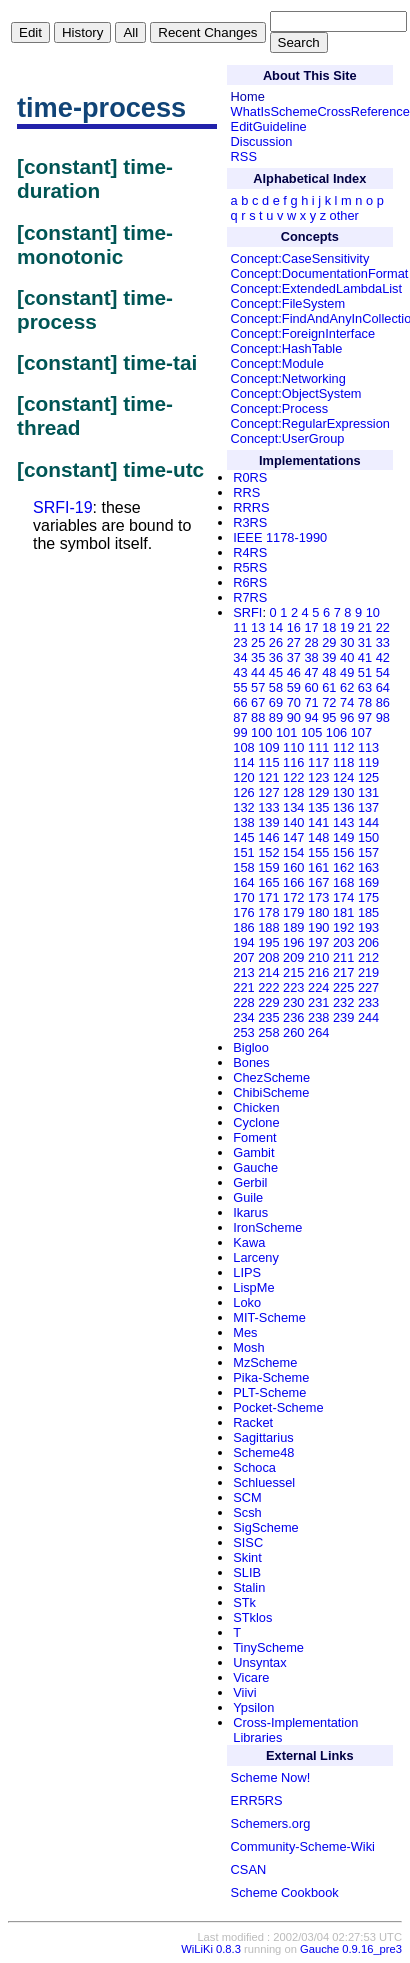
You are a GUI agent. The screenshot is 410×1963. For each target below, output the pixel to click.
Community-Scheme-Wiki (303, 1846)
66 (240, 702)
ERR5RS (257, 1800)
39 (329, 657)
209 (293, 957)
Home (248, 96)
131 (368, 792)
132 (243, 807)
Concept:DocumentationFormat (320, 273)
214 (268, 972)
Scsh (247, 1512)
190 (318, 927)
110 (293, 747)
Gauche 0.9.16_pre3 (351, 1949)
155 (318, 852)
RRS (246, 492)
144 (368, 822)
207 (243, 957)
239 (343, 1017)
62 (347, 687)
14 (276, 627)
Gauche (255, 1167)
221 (243, 987)
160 (293, 867)
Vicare (251, 1677)
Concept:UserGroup (288, 438)
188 (268, 927)
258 (268, 1032)
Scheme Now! (271, 1777)
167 (318, 882)
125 (368, 777)
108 (243, 747)
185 (368, 912)
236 (293, 1017)
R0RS (250, 477)
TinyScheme (268, 1647)
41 (365, 657)
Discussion (262, 141)
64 (383, 687)
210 (318, 957)
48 (329, 672)
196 (293, 942)
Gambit (253, 1152)
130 (343, 792)
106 (336, 732)
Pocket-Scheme (278, 1407)
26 (276, 642)
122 (293, 777)
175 (368, 897)
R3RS (250, 522)
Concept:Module (277, 363)
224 (318, 987)
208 (268, 957)
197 (318, 942)
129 (318, 792)
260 (293, 1032)
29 (329, 642)
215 (293, 972)
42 (383, 657)
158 (243, 867)
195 (268, 942)
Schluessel (264, 1482)
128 (293, 792)
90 (294, 717)
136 (343, 807)
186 (243, 927)
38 (311, 657)
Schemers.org (271, 1823)
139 (268, 822)
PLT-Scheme (269, 1392)
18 (329, 627)
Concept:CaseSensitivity (300, 258)
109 (268, 747)
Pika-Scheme (271, 1377)
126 (243, 792)
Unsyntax (259, 1662)
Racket (253, 1422)
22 (383, 627)
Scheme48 (263, 1452)
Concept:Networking (288, 378)
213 (243, 972)
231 (318, 1002)
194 (243, 942)
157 (368, 852)
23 (240, 642)
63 (365, 687)
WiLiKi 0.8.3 (211, 1949)
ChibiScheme (271, 1092)
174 (343, 897)
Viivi (244, 1692)
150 (368, 837)
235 (268, 1017)
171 (268, 897)
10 (373, 612)
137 (368, 807)
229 (268, 1002)
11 (240, 627)
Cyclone (256, 1122)
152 (268, 852)
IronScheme (267, 1227)
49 (347, 672)
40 (347, 657)
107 (361, 732)
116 (293, 762)
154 (293, 852)
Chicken (256, 1107)
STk (244, 1602)
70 (294, 702)
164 (243, 882)
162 (343, 867)
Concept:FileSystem (288, 303)
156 (343, 852)
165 (268, 882)
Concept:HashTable (287, 348)
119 (368, 762)
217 (343, 972)
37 (294, 657)
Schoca (254, 1467)
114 (243, 762)
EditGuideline (269, 126)
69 (276, 702)
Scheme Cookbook (285, 1892)
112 (343, 747)
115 (268, 762)
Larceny (256, 1257)
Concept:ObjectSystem (296, 393)
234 (243, 1017)
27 (294, 642)
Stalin (249, 1587)
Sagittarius (263, 1437)
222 (268, 987)
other (344, 215)
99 (240, 732)
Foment (254, 1137)
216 (318, 972)
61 (329, 687)
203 (343, 942)
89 (276, 717)
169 (368, 882)
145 (243, 837)
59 (294, 687)
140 (293, 822)
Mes (245, 1332)
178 (268, 912)
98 (383, 717)
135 (318, 807)
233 (368, 1002)
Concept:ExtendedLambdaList (316, 288)
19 (347, 627)
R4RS (250, 552)
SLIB (247, 1572)
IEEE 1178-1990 (280, 537)
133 (268, 807)
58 (276, 687)
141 (318, 822)
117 (318, 762)
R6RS (250, 582)
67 (258, 702)
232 (343, 1002)
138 (243, 822)
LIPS (247, 1272)
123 (318, 777)
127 (268, 792)
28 (311, 642)
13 (258, 627)
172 (293, 897)
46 (294, 672)
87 (240, 717)
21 (365, 627)
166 (293, 882)
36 (276, 657)
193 (368, 927)
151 (243, 852)
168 (343, 882)
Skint (247, 1557)
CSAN (249, 1869)
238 (318, 1017)
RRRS (251, 507)
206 (368, 942)
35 (258, 657)
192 (343, 927)
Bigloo (251, 1047)
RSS (244, 156)
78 (365, 702)
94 (311, 717)
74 (347, 702)
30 (347, 642)
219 (368, 972)
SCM (247, 1497)
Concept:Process (279, 408)
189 (293, 927)
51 (365, 672)
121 (268, 777)
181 (343, 912)
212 (368, 957)
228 (243, 1002)
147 (293, 837)
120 (243, 777)
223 (293, 987)
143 (343, 822)
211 (343, 957)
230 (293, 1002)
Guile (248, 1197)
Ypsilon (253, 1707)
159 (268, 867)
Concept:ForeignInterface (303, 333)
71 (311, 702)
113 (368, 747)
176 (243, 912)
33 (383, 642)
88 (258, 717)
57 (258, 687)
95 (329, 717)
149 (343, 837)
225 (343, 987)
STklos (252, 1617)
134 (293, 807)
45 (276, 672)
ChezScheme (271, 1077)
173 (318, 897)
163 (368, 867)
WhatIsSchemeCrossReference (320, 111)
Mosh (248, 1347)
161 (318, 867)
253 (243, 1032)
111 (318, 747)
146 (268, 837)
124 (343, 777)
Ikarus (250, 1212)
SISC (248, 1542)
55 (240, 687)
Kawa (249, 1242)
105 (311, 732)
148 (318, 837)
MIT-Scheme (269, 1317)
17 (311, 627)
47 (311, 672)
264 (318, 1032)
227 (368, 987)
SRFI (247, 612)
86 (383, 702)
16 (294, 627)
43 (240, 672)
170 (243, 897)
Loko (247, 1302)
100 (261, 732)
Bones (251, 1062)
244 (368, 1017)
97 (365, 717)
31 (365, 642)
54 (383, 672)
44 (258, 672)
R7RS (250, 597)
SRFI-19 (63, 507)
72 (329, 702)
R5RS (250, 567)
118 (343, 762)
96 (347, 717)
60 (311, 687)
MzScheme (265, 1362)
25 (258, 642)
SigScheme (265, 1527)
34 (240, 657)
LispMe (253, 1287)
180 (318, 912)
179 (293, 912)
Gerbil (250, 1182)
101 (286, 732)
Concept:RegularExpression (310, 423)
